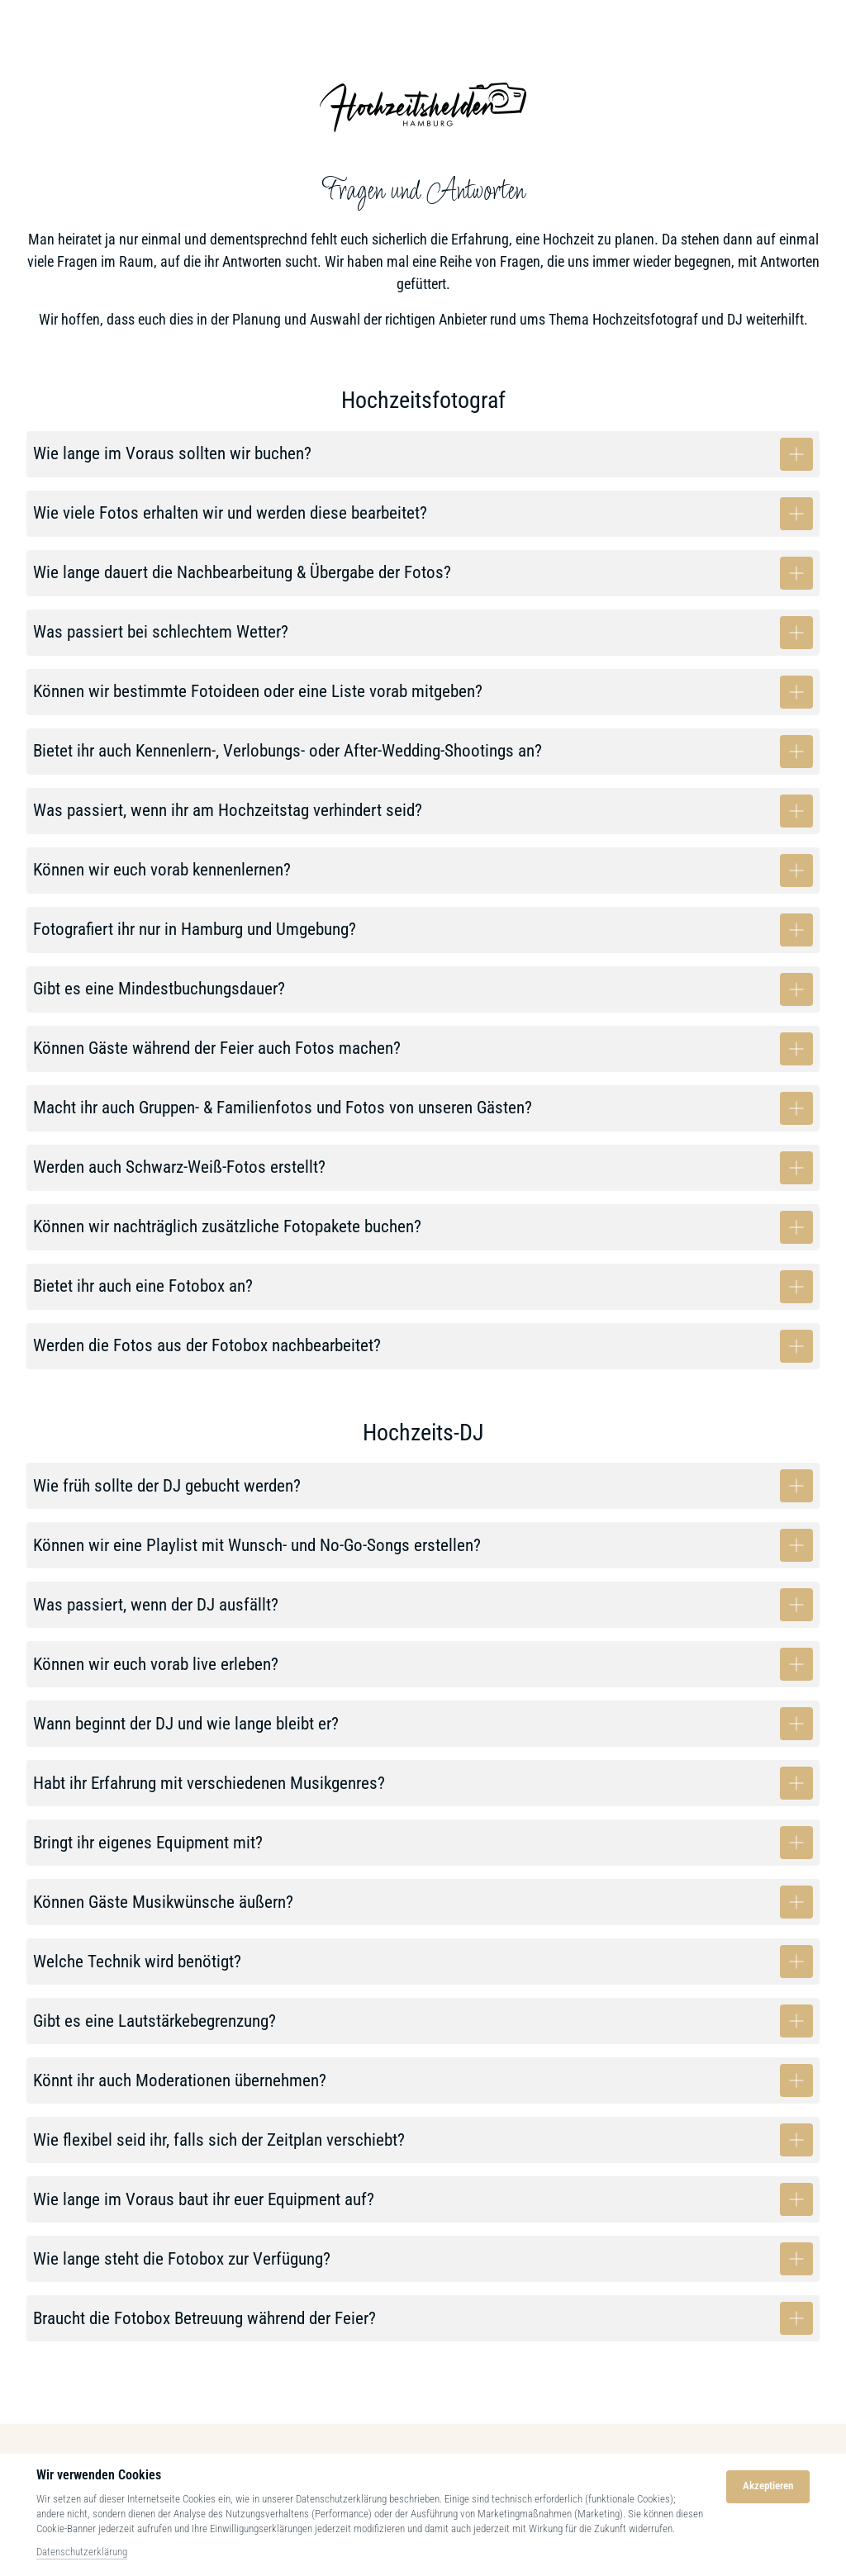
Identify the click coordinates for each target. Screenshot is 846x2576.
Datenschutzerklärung (81, 2551)
